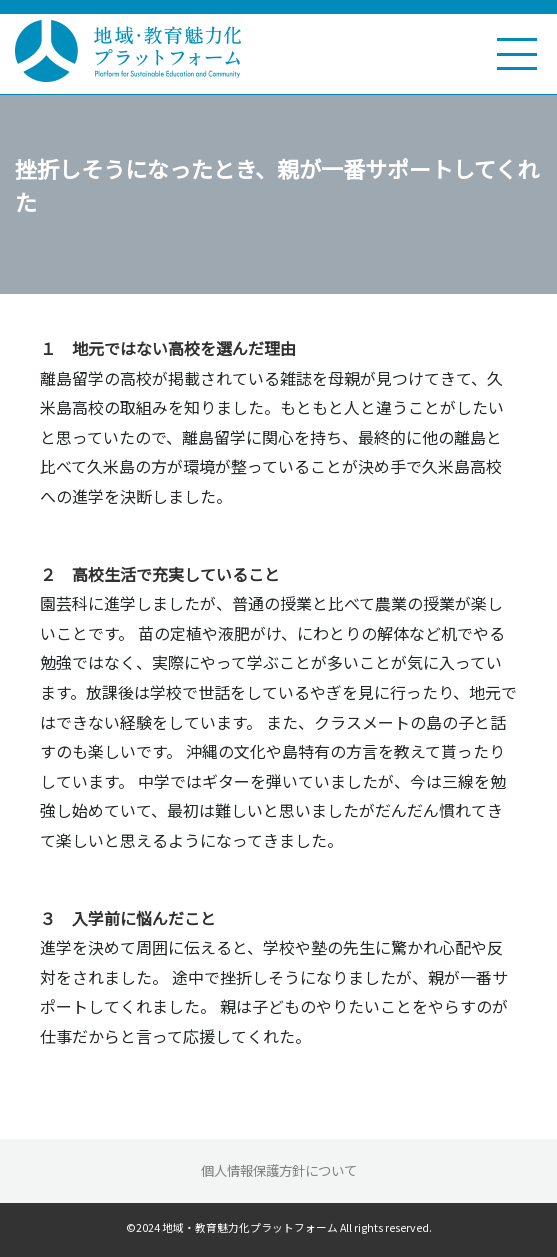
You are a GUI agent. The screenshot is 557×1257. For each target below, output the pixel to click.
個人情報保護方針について (279, 1170)
